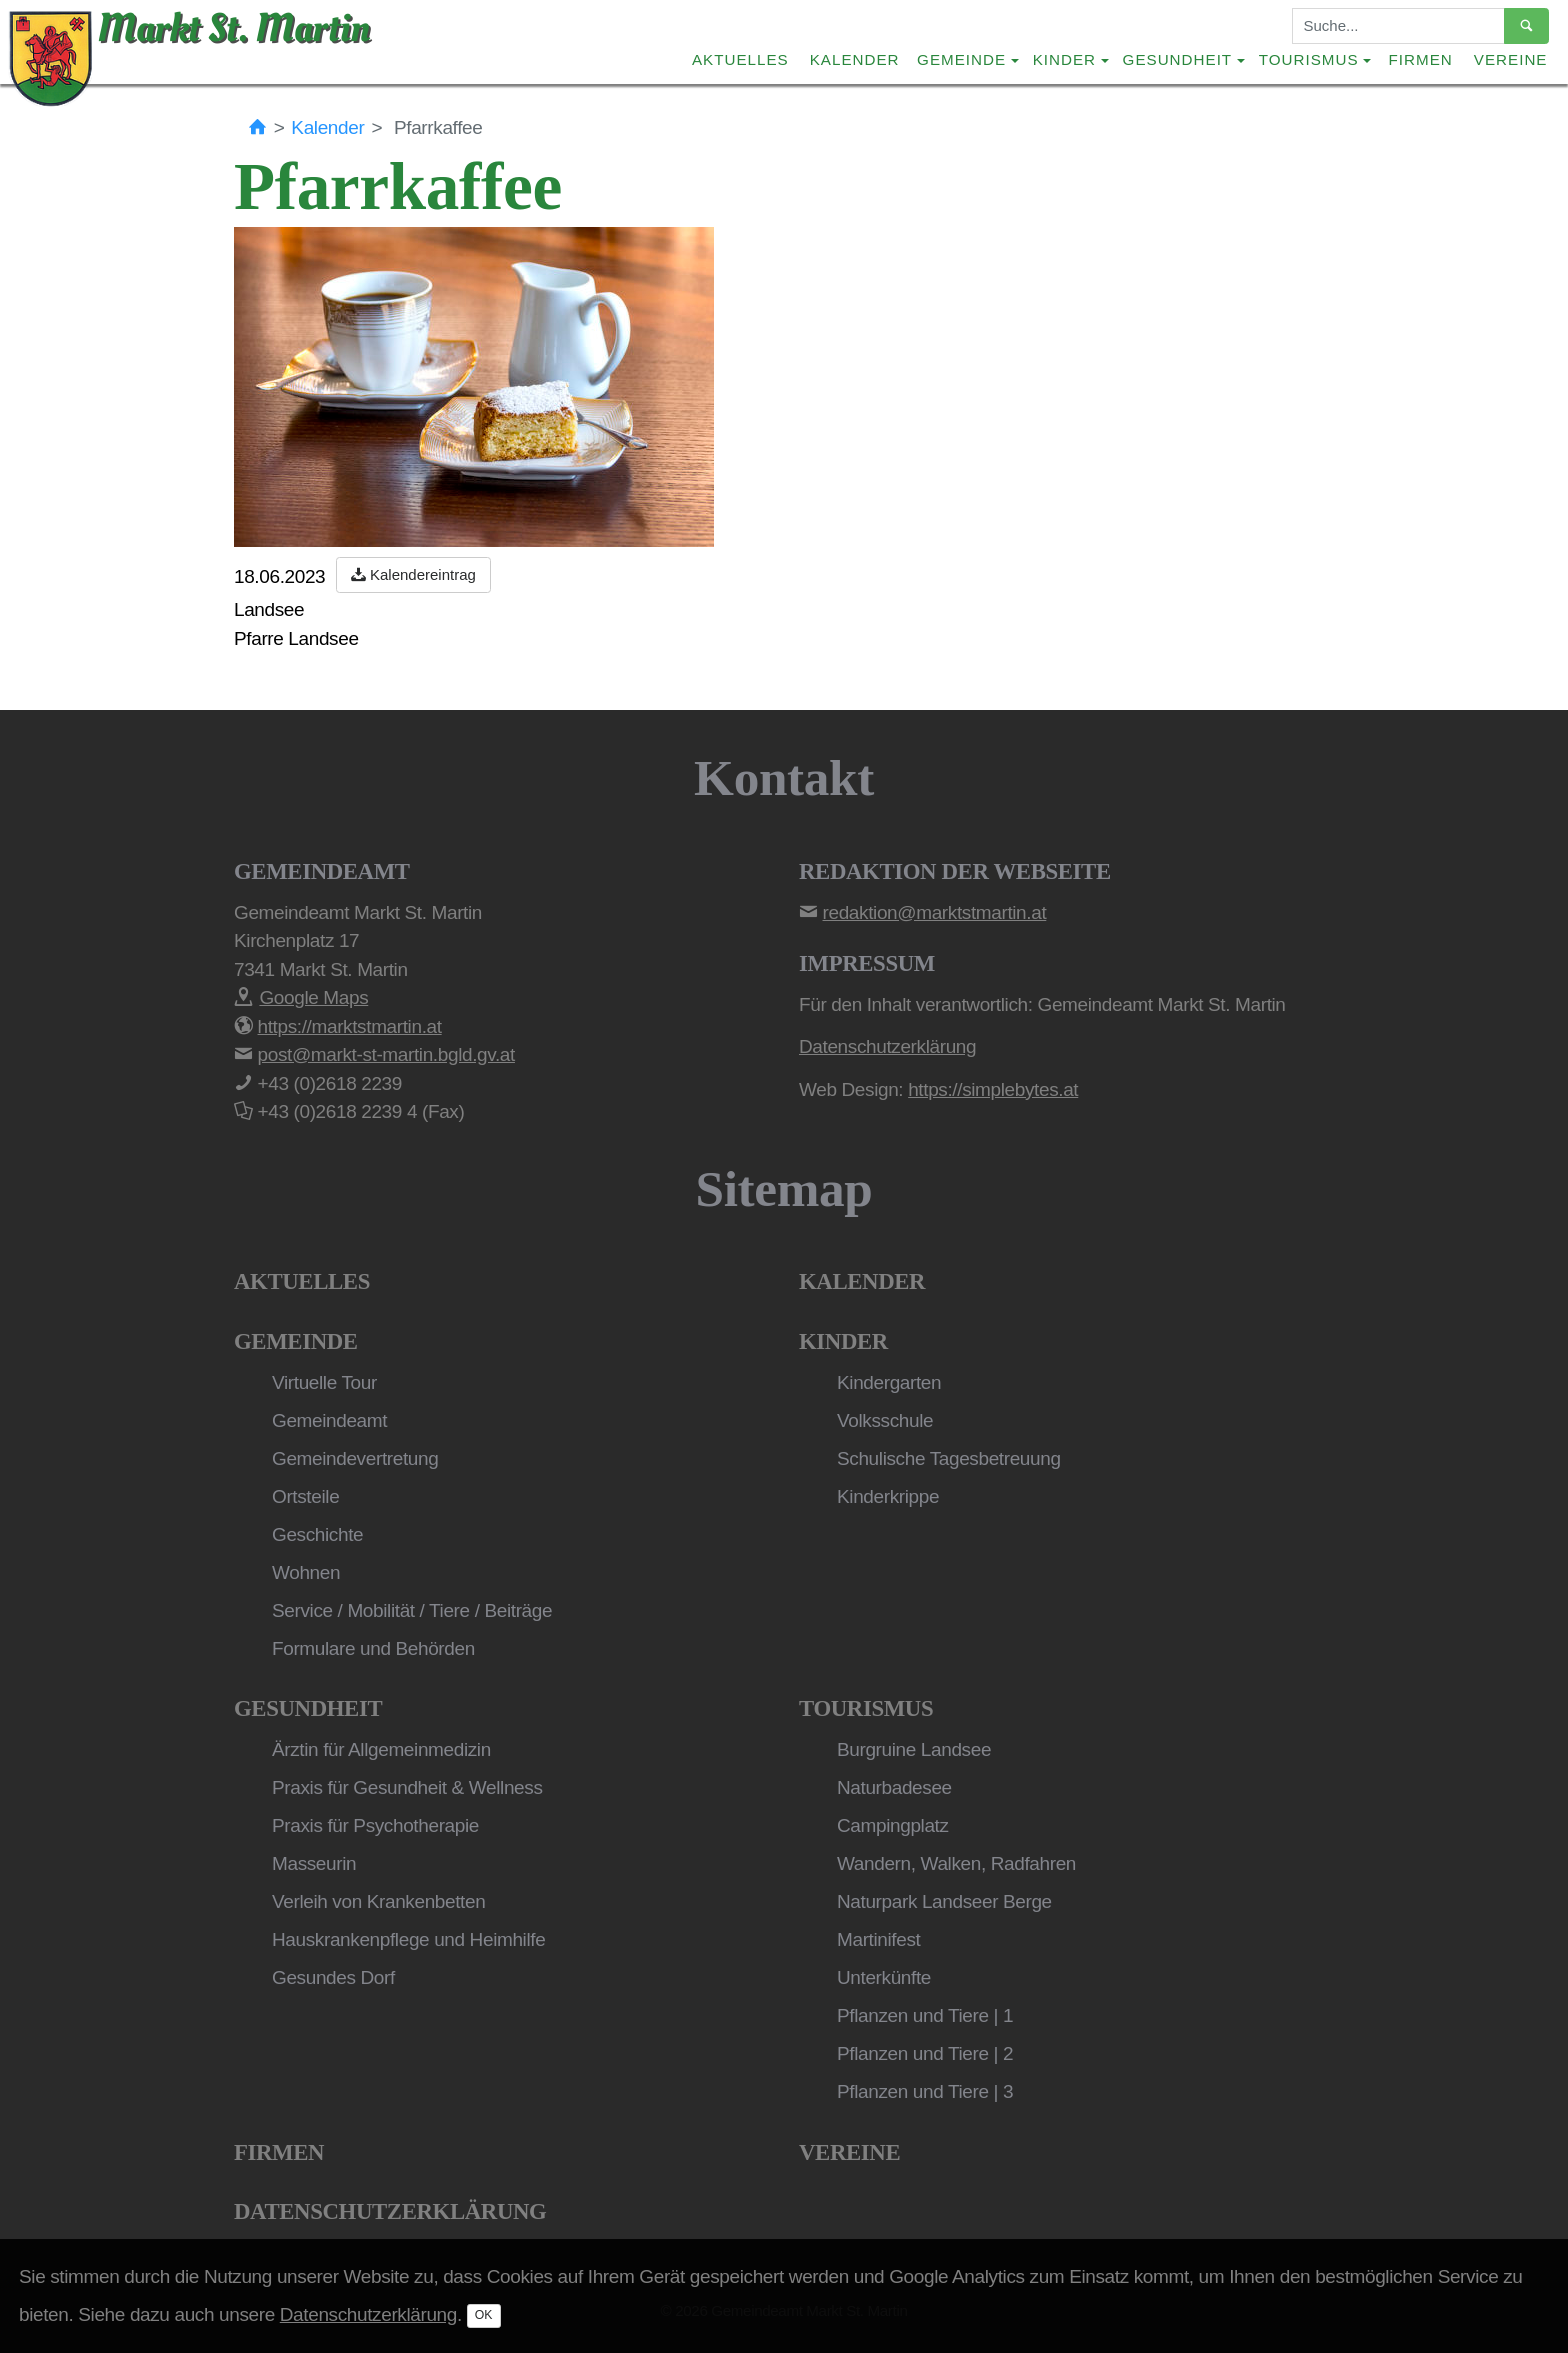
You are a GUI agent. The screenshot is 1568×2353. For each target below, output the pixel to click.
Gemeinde (296, 1341)
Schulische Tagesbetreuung (949, 1458)
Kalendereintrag (413, 574)
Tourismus (866, 1708)
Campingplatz (893, 1825)
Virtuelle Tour (324, 1382)
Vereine (1511, 59)
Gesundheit (308, 1708)
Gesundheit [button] (1178, 59)
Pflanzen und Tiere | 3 (925, 2091)
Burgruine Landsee (914, 1749)
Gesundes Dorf (333, 1977)
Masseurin (314, 1863)
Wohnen (306, 1572)
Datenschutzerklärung (390, 2211)
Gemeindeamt (329, 1420)
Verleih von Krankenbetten (378, 1901)
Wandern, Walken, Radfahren (956, 1863)
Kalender (855, 59)
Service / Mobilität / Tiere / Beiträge (412, 1610)
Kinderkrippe (888, 1496)
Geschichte (317, 1534)
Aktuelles (740, 59)
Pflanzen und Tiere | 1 (925, 2015)
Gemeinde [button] (961, 59)
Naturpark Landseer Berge (944, 1901)
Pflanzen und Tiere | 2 (925, 2053)
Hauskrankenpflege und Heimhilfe (408, 1939)
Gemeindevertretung (355, 1458)
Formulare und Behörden (373, 1648)
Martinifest (878, 1939)
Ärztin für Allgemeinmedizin (381, 1749)
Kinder (843, 1341)
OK (484, 2315)
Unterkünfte (884, 1977)
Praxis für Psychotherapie (375, 1825)
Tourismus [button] (1309, 59)
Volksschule (885, 1420)
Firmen (1421, 59)
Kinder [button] (1064, 59)
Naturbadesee (894, 1787)
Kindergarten (889, 1382)
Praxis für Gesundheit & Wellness (407, 1787)
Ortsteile (305, 1496)
